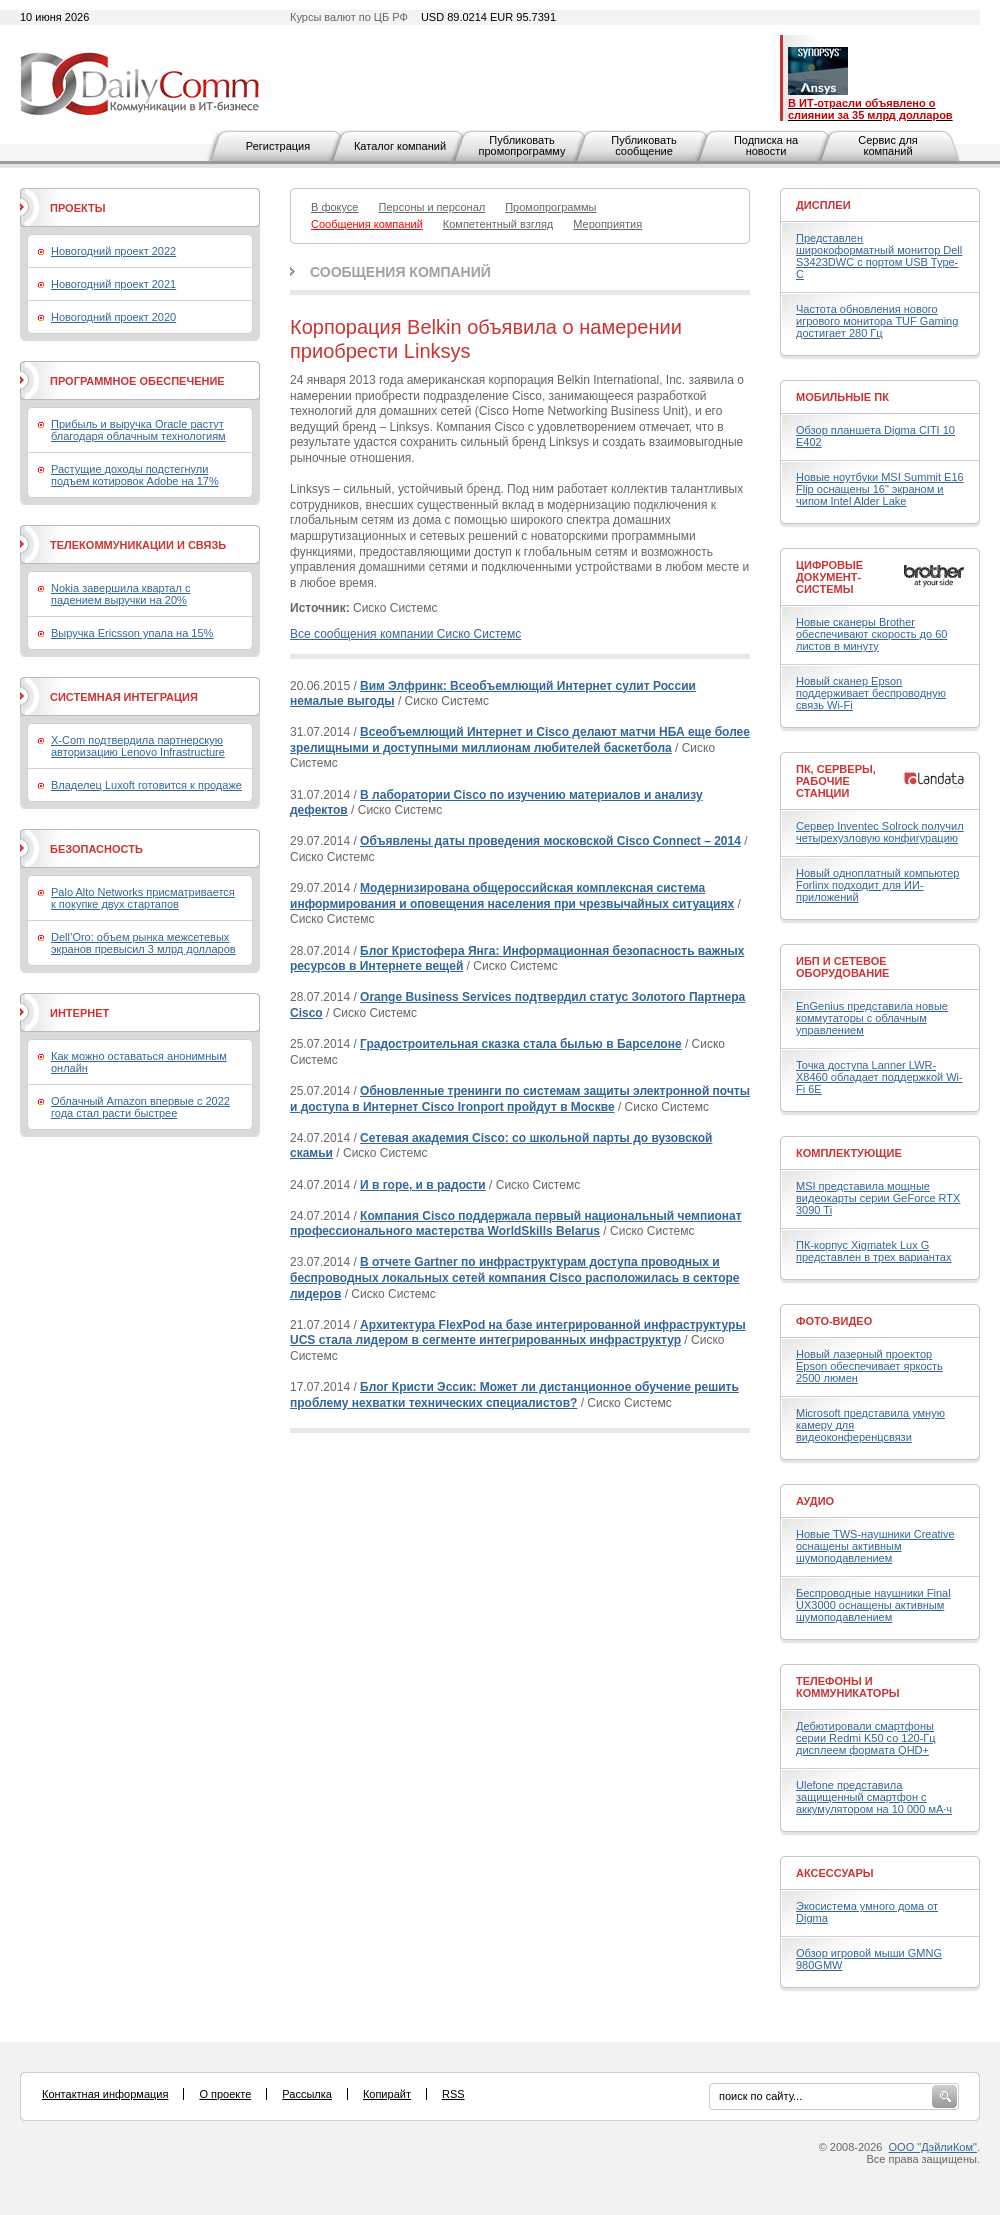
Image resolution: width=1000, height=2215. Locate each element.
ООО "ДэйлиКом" (933, 2147)
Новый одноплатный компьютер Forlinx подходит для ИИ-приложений (877, 885)
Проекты (77, 208)
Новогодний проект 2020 (113, 317)
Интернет (79, 1013)
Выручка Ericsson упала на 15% (132, 633)
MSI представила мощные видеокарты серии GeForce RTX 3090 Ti (878, 1198)
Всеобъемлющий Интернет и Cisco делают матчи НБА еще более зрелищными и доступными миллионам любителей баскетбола (520, 740)
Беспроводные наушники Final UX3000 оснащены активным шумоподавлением (873, 1605)
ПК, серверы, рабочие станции (836, 781)
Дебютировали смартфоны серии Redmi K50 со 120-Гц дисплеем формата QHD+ (866, 1738)
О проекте (225, 2094)
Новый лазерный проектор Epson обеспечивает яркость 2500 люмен (869, 1366)
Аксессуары (835, 1873)
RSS (453, 2094)
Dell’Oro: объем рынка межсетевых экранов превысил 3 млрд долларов (143, 943)
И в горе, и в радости (423, 1185)
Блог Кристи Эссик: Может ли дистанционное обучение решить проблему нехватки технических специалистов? (514, 1395)
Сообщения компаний (400, 272)
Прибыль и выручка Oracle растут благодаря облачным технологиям (138, 430)
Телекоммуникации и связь (138, 545)
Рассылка (307, 2094)
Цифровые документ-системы (829, 577)
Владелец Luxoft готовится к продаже (146, 785)
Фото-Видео (834, 1321)
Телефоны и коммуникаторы (848, 1687)
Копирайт (387, 2094)
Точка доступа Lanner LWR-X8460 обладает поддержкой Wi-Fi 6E (879, 1077)
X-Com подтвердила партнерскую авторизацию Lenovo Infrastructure (138, 746)
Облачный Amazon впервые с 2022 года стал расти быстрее (140, 1107)
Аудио (815, 1501)
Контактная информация (105, 2094)
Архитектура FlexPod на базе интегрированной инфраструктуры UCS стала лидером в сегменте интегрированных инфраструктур (518, 1333)
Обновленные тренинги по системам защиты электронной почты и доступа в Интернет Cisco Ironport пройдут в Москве (520, 1099)
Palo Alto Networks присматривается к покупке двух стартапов (143, 898)
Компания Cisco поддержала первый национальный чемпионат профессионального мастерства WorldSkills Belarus (516, 1224)
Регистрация (278, 146)
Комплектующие (849, 1153)
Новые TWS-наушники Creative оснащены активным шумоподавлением (875, 1546)
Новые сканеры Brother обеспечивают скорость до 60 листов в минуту (871, 634)
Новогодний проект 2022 (113, 251)
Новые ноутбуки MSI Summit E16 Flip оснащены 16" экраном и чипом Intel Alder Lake (880, 489)
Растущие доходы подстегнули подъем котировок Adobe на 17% (135, 475)
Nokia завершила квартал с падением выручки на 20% (120, 594)
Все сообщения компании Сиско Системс (405, 634)
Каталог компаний (400, 146)
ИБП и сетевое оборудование (842, 967)
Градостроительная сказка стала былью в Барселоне (521, 1044)
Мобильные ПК (842, 397)
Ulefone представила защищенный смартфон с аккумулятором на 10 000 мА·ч (874, 1797)
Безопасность (96, 849)
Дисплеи (823, 205)
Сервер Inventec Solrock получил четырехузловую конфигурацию (880, 832)
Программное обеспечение (137, 381)
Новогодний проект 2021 (113, 284)
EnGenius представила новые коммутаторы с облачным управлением (872, 1018)
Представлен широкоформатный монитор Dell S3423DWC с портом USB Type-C (879, 256)
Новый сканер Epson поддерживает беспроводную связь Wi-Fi (871, 693)
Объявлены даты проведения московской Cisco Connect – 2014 (550, 841)
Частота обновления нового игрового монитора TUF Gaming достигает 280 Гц (877, 321)
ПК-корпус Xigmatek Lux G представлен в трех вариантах (873, 1251)
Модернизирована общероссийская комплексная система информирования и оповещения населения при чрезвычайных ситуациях (512, 896)
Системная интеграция (124, 697)
